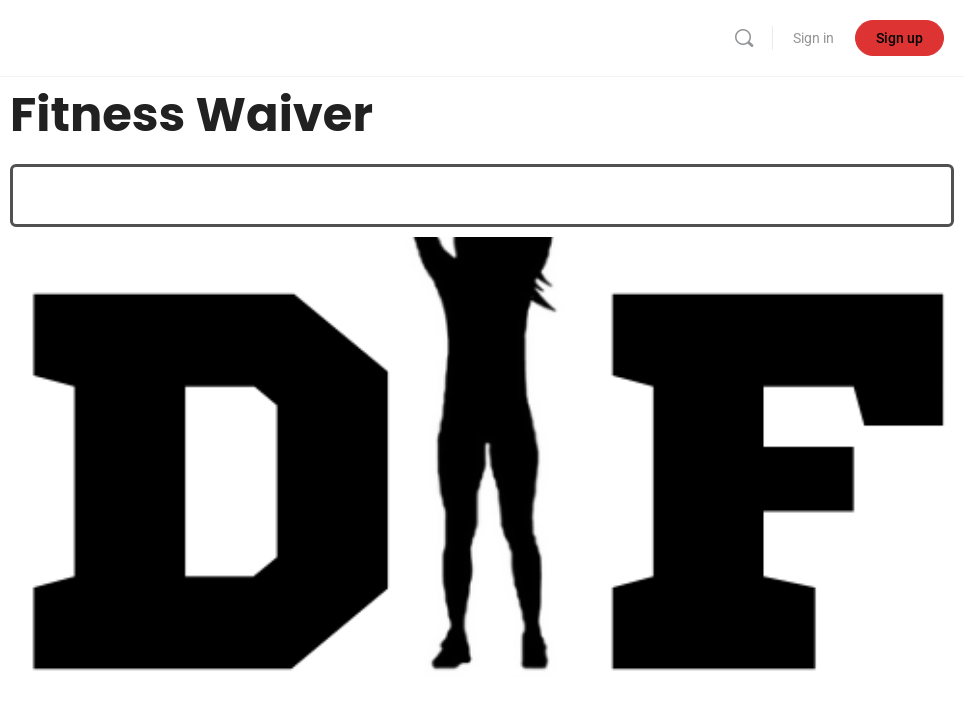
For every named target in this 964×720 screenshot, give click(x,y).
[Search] (744, 38)
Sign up (899, 38)
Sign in (813, 38)
